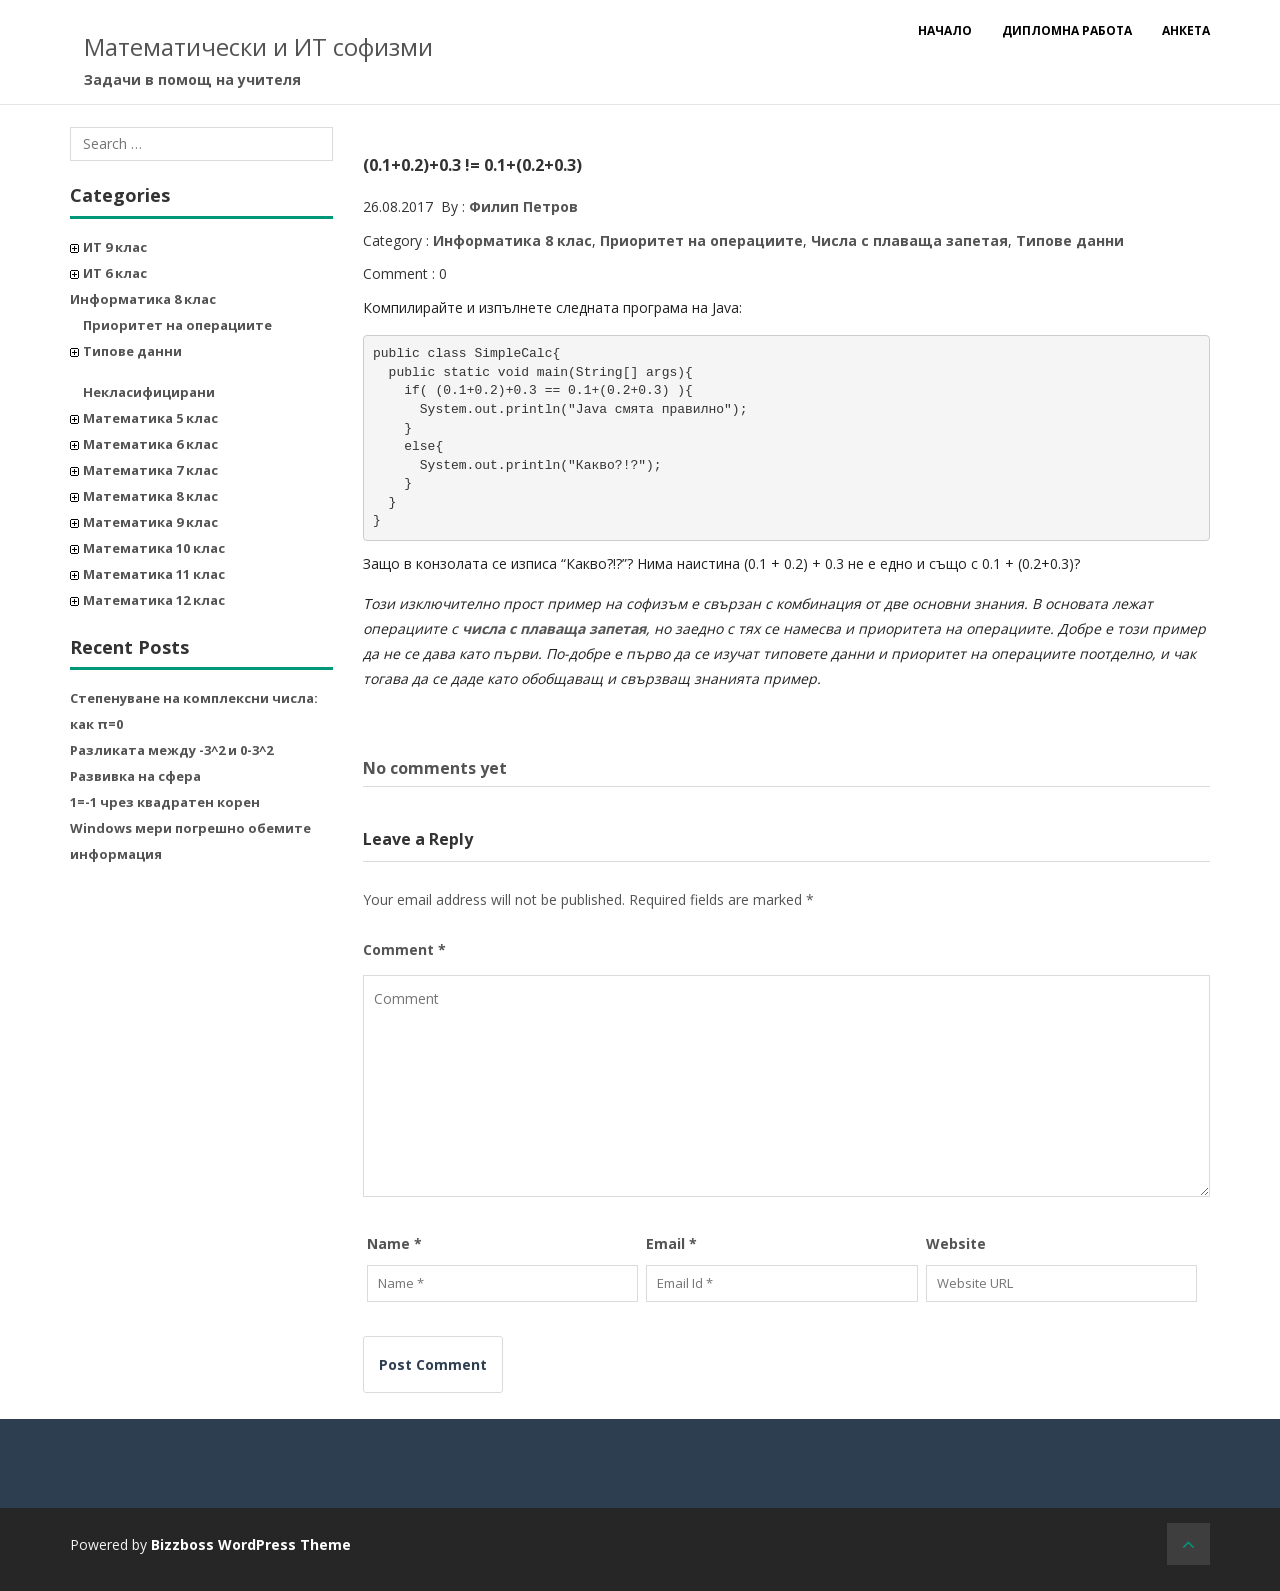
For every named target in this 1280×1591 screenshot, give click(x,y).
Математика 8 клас (150, 496)
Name (394, 1243)
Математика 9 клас (150, 522)
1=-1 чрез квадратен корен (165, 802)
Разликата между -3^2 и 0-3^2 (171, 750)
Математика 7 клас (150, 470)
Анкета (1186, 30)
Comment (404, 949)
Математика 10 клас (154, 548)
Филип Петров (523, 206)
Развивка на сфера (135, 776)
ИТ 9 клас (115, 247)
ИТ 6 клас (115, 273)
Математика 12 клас (154, 600)
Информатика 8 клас (143, 299)
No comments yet (435, 768)
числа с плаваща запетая (554, 628)
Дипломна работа (1067, 30)
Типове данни (132, 351)
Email (671, 1243)
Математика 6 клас (150, 444)
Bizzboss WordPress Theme (251, 1544)
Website (956, 1243)
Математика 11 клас (154, 574)
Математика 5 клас (150, 418)
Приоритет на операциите (177, 325)
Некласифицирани (149, 392)
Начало (945, 30)
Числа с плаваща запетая (909, 240)
